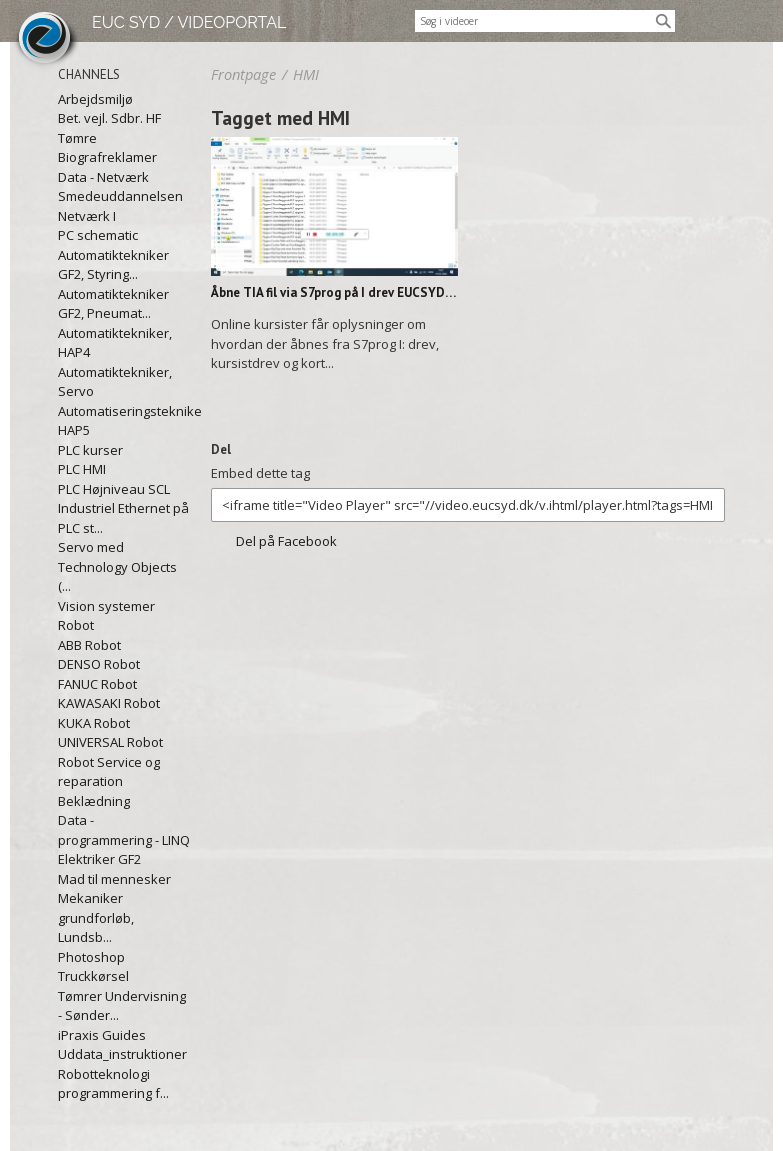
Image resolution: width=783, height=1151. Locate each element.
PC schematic (98, 235)
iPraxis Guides (102, 1035)
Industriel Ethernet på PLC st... (123, 518)
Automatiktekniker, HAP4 (115, 343)
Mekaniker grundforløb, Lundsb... (96, 917)
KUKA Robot (94, 723)
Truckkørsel (93, 976)
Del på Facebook (286, 541)
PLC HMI (82, 469)
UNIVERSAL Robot (110, 742)
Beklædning (94, 801)
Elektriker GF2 (99, 859)
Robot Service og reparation (109, 772)
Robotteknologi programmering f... (113, 1084)
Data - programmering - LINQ (124, 830)
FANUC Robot (97, 684)
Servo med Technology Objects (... (117, 566)
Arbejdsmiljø (95, 99)
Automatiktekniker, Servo (115, 382)
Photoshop (91, 957)
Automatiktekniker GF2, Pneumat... (113, 304)
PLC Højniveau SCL (114, 489)
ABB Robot (89, 645)
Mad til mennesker (114, 879)
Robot (76, 625)
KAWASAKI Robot (109, 703)
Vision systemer (106, 606)
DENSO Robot (99, 664)
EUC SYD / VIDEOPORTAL (189, 22)
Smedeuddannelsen (120, 196)
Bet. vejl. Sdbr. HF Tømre (109, 128)
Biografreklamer (107, 157)
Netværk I (87, 216)
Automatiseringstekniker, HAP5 (124, 421)
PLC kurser (90, 450)
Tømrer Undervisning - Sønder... (122, 1006)
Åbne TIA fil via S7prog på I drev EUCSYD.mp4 (334, 292)
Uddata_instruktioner (122, 1054)
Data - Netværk (103, 177)
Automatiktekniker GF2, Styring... (113, 265)
